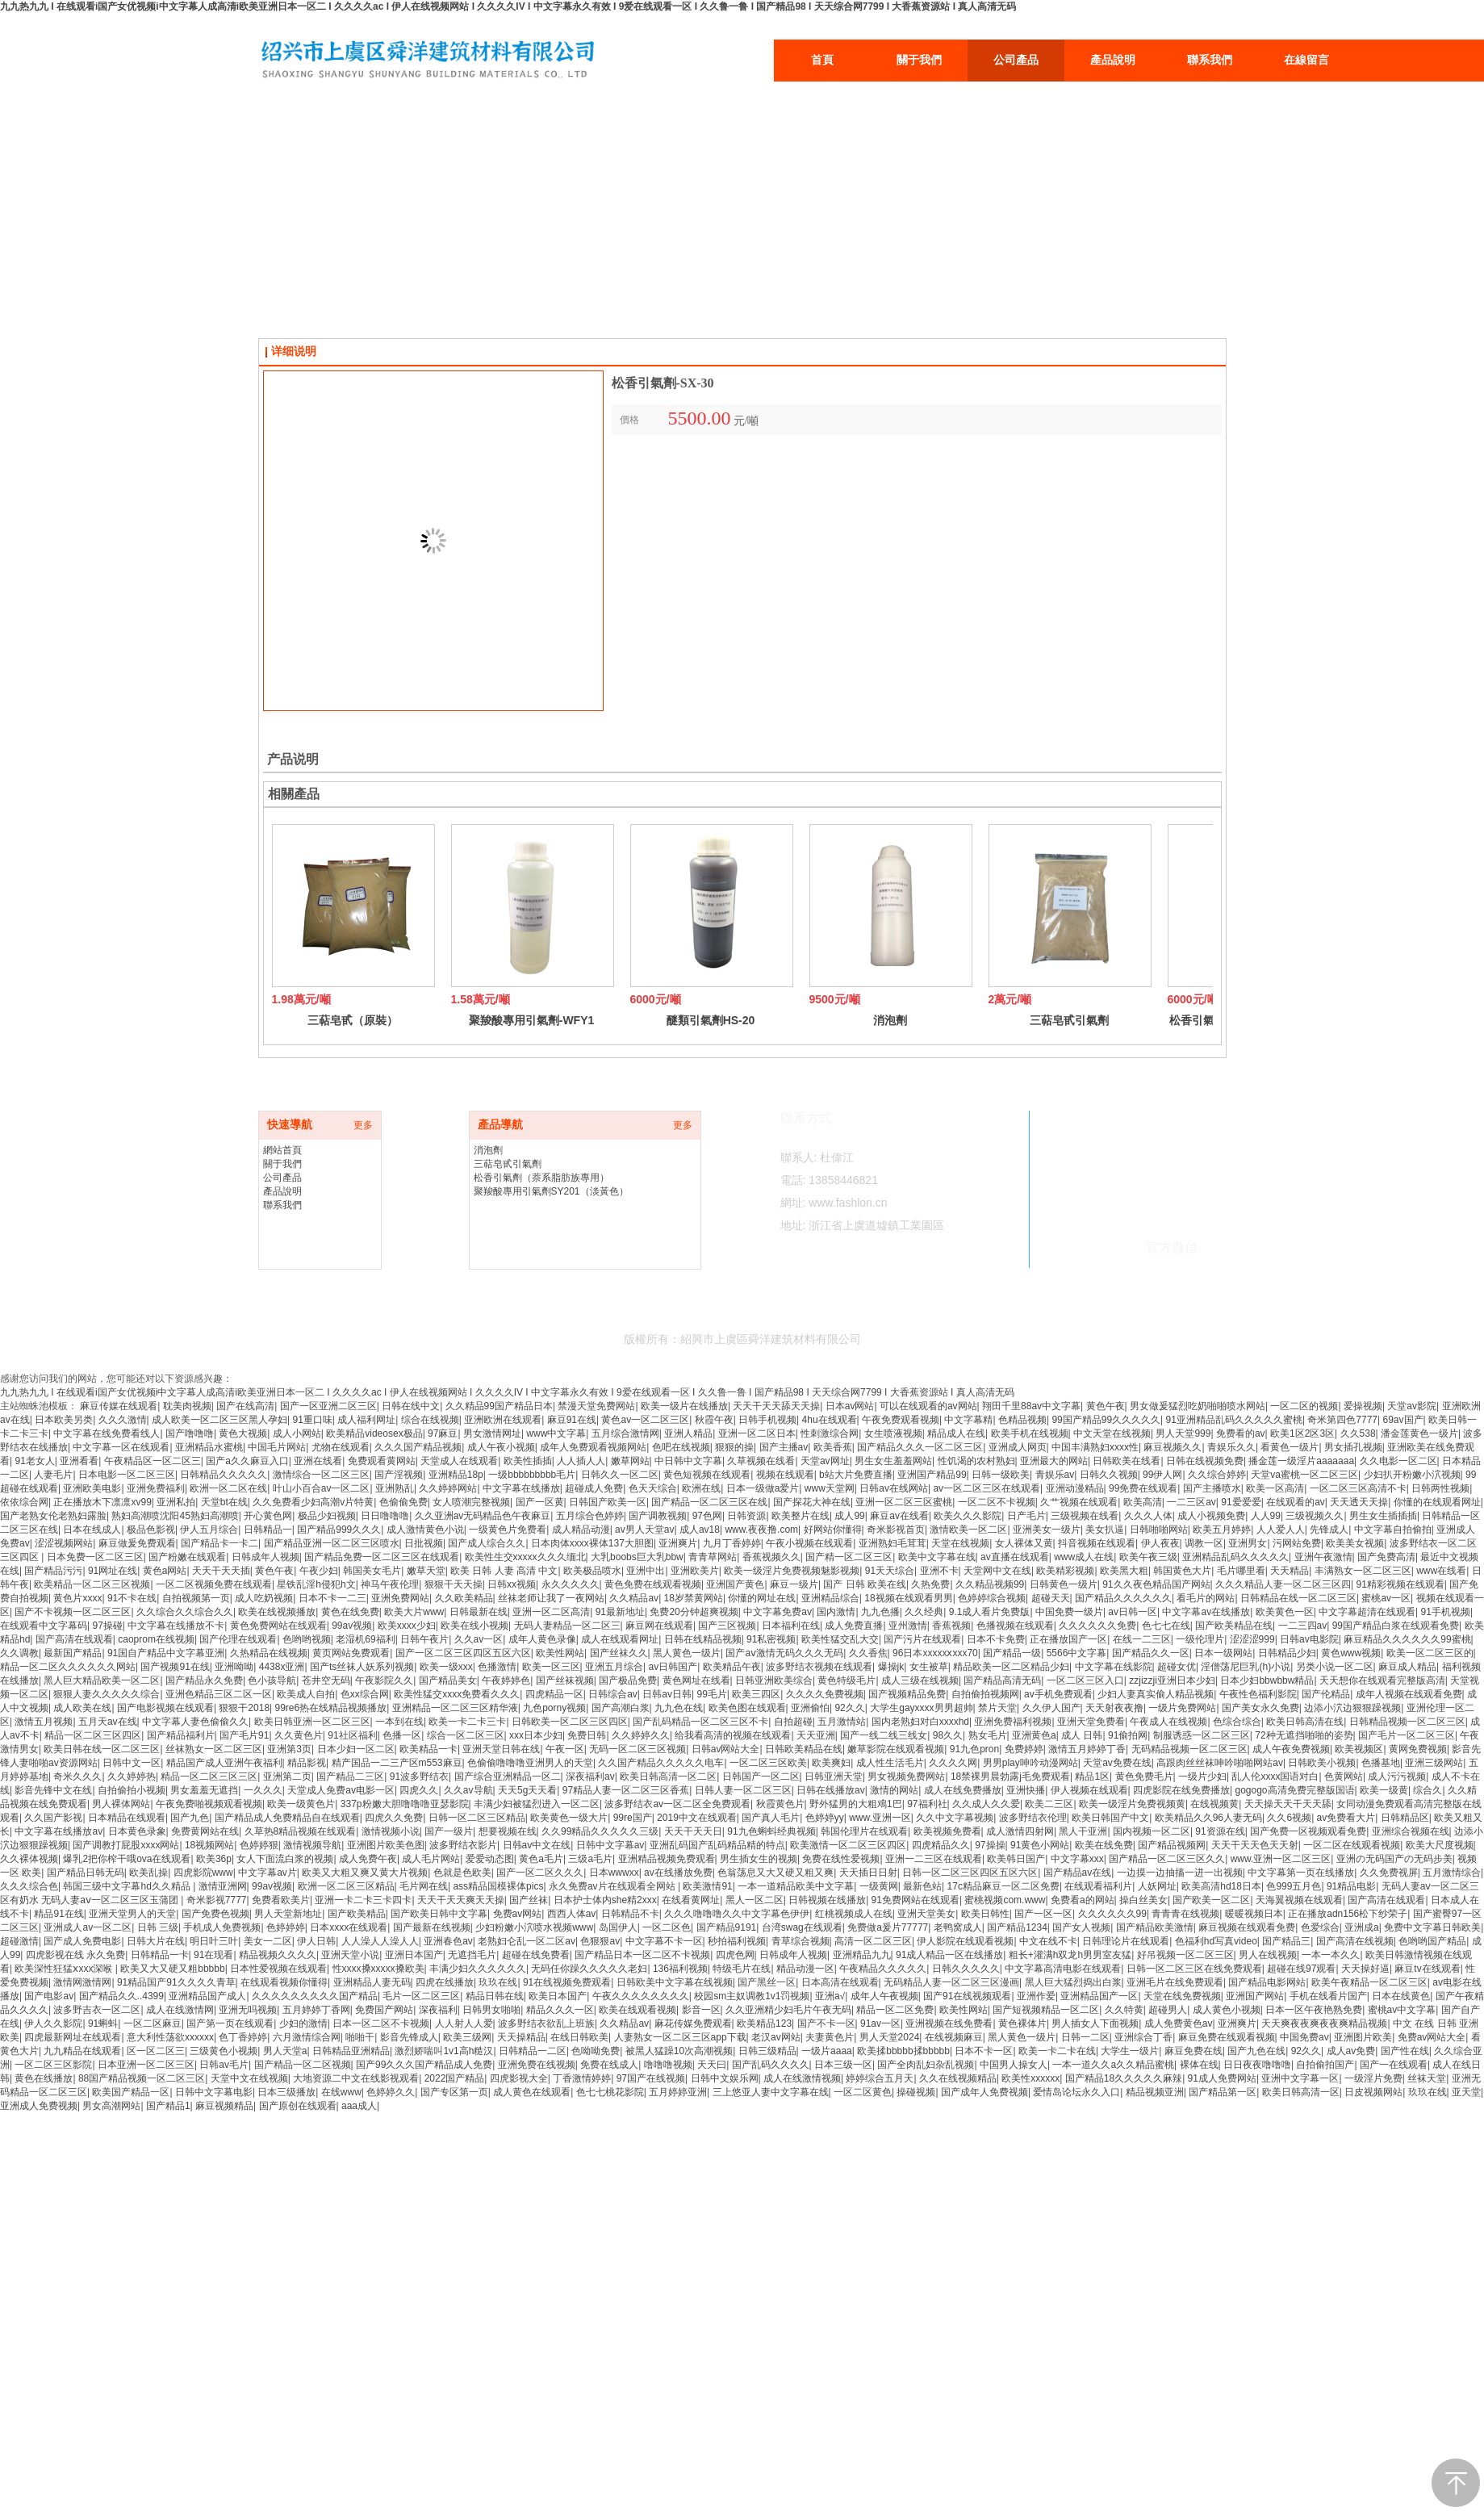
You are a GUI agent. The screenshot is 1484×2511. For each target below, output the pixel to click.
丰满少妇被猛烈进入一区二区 (537, 1804)
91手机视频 (1445, 1612)
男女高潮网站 (111, 2105)
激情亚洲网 (223, 1886)
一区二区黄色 (863, 2092)
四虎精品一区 (554, 1694)
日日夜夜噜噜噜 (1257, 2064)
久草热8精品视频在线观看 (301, 1831)
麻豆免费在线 (1193, 2051)
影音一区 (701, 2009)
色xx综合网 (365, 1694)
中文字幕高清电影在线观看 (1063, 1968)
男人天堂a (285, 2051)
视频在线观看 (785, 1474)
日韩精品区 (1405, 1817)
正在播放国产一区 (1068, 1639)
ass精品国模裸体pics (498, 1886)
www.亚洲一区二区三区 (1281, 1858)
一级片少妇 (1202, 1776)
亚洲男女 (1247, 1543)
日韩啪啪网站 (1159, 1529)
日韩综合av (612, 1694)
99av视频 (352, 1625)
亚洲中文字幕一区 (1300, 2078)
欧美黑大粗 (1124, 1570)
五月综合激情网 (625, 1433)
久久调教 (19, 1653)
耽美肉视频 (187, 1406)
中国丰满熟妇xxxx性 (1095, 1447)
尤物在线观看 (340, 1447)
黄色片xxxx (77, 1598)
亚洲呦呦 (234, 1666)
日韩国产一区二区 (761, 1776)
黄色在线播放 (44, 2078)
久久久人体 (1148, 1515)
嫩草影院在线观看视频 (895, 1749)
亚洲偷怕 (810, 1708)
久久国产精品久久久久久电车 (661, 1762)
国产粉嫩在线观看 (187, 1557)
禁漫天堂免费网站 (596, 1406)
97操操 (990, 1845)
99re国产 (632, 1817)
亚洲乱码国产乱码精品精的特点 (717, 1845)
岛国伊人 (618, 1927)
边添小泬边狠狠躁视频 (1352, 1708)
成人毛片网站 (431, 1858)
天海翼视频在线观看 (1299, 1900)
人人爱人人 (1280, 1529)
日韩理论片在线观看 (1125, 1941)
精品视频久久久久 (277, 1955)
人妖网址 (1157, 1886)
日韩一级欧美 (1001, 1474)
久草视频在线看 (761, 1461)
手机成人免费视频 (222, 1927)
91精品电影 (1351, 1886)
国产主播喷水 (1212, 1488)
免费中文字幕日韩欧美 (1432, 1927)
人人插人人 (581, 1461)
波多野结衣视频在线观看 (819, 1666)
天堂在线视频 (960, 1543)
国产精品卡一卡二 (219, 1543)
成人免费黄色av (1178, 2023)
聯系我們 (282, 1205)
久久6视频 (1289, 1817)
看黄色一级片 (1289, 1447)
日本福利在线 (791, 1625)
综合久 (1427, 1790)
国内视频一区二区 (1151, 1831)
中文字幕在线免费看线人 (106, 1433)
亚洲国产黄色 (735, 1584)
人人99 (1266, 1515)
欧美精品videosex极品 (374, 1433)
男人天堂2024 (889, 2037)
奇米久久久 (77, 1776)
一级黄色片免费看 (507, 1529)
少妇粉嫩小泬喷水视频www (534, 1927)
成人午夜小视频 (501, 1447)
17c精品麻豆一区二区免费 (1003, 1886)
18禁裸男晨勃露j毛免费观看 (1010, 1776)
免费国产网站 (384, 2009)
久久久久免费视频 (824, 1694)
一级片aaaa (826, 2051)
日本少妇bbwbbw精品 (1267, 1680)
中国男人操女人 (1013, 2064)
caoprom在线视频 (156, 1639)
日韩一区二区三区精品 (476, 1817)
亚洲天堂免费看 (1091, 1721)
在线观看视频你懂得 (284, 1982)
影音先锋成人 (409, 2037)
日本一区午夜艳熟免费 (1313, 2009)
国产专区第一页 (454, 2092)
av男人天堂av (644, 1529)
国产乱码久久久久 (770, 2064)
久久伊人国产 (1051, 1708)
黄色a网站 (165, 1570)
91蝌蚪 (103, 2023)
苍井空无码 (326, 1680)
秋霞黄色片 (780, 1804)
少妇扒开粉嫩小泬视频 (1412, 1474)
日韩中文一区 (131, 1762)
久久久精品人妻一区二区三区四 (1283, 1584)
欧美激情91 (707, 1886)
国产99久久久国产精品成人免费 (424, 2064)
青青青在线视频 (1185, 1913)
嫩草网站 (630, 1461)
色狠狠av (600, 1941)
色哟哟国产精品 (1432, 1941)
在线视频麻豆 (954, 2037)
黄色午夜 (1105, 1406)
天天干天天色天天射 (1254, 1845)
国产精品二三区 (350, 1776)
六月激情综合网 (307, 2037)
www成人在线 (1084, 1557)
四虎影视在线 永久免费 (75, 1955)
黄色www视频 (1351, 1653)
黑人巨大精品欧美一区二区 (102, 1680)
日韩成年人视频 (265, 1557)
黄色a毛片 (541, 1858)
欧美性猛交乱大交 (840, 1639)
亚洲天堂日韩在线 (501, 1749)
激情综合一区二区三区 (321, 1474)
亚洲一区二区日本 (757, 1433)
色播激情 (497, 1666)
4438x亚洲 (282, 1666)
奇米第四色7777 (1342, 1419)
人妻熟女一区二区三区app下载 (680, 2037)
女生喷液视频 (893, 1433)
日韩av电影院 (1309, 1639)
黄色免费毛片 (1144, 1776)
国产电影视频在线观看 (165, 1708)
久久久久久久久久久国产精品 (315, 1996)
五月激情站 (841, 1721)
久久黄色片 (298, 1735)
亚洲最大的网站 (1054, 1461)
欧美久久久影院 (967, 1515)
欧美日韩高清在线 (1305, 1721)
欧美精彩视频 (1065, 1570)
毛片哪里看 (1241, 1570)
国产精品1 (168, 2105)
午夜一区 (565, 1749)
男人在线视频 (1268, 1955)
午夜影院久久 (384, 1680)
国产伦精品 (1326, 1694)
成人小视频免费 (1211, 1515)
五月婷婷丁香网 (316, 2009)
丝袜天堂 (1426, 2078)
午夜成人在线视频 (1168, 1721)
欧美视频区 (1359, 1749)
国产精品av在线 (1077, 1872)
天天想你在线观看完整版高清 (1382, 1680)
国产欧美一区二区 (1211, 1900)
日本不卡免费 (996, 1639)
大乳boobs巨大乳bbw (637, 1557)
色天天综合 (653, 1488)
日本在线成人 (92, 1529)
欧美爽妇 (831, 1762)
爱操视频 (1363, 1406)
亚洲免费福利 (156, 1488)
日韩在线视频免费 (1205, 1461)
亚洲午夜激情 (1323, 1557)
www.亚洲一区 (880, 1817)
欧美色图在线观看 (747, 1708)
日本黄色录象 (137, 1831)
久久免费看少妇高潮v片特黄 (313, 1502)
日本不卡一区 (984, 2051)
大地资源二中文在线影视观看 (356, 2078)
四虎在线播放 (445, 1982)
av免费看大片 (1346, 1817)
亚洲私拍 (176, 1502)
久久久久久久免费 (1097, 1625)
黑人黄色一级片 (687, 1653)
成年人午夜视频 (884, 1996)
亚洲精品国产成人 (207, 1996)
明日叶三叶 (214, 1941)
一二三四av (1302, 1625)
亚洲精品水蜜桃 (209, 1447)
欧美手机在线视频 (1029, 1433)
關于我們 (282, 1164)
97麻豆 (443, 1433)
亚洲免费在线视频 (536, 2064)
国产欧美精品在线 (1234, 1625)
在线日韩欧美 (579, 2037)
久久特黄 (1124, 2009)
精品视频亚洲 (1155, 2092)
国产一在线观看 (1394, 2064)
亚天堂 (1466, 2092)
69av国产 (1403, 1419)
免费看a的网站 (1082, 1900)
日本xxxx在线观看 (348, 1927)
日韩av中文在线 (537, 1845)
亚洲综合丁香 (1143, 2037)
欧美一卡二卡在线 (1057, 2051)
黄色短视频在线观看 (706, 1474)
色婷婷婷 (285, 1927)
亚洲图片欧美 (1363, 2037)
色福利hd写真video (1216, 1941)
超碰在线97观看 (1301, 1968)
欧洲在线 (701, 1488)
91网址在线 (112, 1570)
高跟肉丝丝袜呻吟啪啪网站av (1219, 1762)
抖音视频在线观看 (1096, 1543)
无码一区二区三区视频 (637, 1749)
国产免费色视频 (215, 1913)
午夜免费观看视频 (900, 1419)
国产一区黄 (540, 1502)
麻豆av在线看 (899, 1515)
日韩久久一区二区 (619, 1474)
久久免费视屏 (1389, 1872)
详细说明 (293, 351)
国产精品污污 (53, 1570)
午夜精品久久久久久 (882, 1968)
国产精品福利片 (181, 1735)
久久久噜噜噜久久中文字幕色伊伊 (736, 1913)
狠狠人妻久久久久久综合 (106, 1694)
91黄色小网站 (1039, 1845)
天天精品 (1289, 1570)
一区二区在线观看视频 (1351, 1845)
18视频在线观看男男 (908, 1598)
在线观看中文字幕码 (43, 1625)
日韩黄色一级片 (1063, 1584)
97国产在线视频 (651, 2078)
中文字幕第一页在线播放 (1301, 1872)
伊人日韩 (316, 1941)
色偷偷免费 (403, 1502)
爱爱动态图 (490, 1858)
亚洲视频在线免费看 (949, 2023)
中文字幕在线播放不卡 (175, 1625)
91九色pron (974, 1749)
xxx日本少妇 (535, 1735)
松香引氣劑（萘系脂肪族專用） (541, 1177)
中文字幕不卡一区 (664, 1941)
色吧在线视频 (681, 1447)
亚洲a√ (830, 1996)
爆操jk (891, 1666)
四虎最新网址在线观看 (72, 2037)
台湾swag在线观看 (802, 1927)
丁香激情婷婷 (582, 2078)
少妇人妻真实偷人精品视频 (1155, 1694)
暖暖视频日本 (1254, 1913)
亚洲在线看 (318, 1461)
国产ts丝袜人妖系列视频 (362, 1666)
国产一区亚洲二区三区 (328, 1406)
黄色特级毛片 (846, 1680)
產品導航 (500, 1125)
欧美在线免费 (1104, 1845)
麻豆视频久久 (1172, 1447)
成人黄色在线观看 (532, 2092)
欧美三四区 (756, 1694)
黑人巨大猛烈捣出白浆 (1073, 1982)
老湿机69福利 (365, 1639)
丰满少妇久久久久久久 (477, 1968)
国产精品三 (1286, 1941)
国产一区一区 (1043, 1913)
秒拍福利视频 (737, 1941)
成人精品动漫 (581, 1529)
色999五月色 (1293, 1886)
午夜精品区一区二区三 (152, 1461)
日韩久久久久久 (966, 1968)
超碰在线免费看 (536, 1955)
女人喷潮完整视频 (471, 1502)
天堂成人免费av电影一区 (341, 1790)
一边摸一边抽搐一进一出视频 (1180, 1872)
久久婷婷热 (131, 1776)
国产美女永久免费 (1260, 1708)
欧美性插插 (528, 1461)
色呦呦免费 (595, 2051)
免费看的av (1240, 1433)
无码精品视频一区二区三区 (1189, 1749)
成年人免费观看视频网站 (593, 1447)
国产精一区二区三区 (848, 1557)
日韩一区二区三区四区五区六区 (970, 1872)
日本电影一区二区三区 (126, 1474)
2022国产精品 (454, 2078)
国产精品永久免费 (204, 1680)
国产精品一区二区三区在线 (709, 1502)
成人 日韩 (1081, 1735)
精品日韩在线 (495, 1996)
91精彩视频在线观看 (1400, 1584)
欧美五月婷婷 (1222, 1529)
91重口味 (312, 1419)
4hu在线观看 (829, 1419)
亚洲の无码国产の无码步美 (1394, 1858)
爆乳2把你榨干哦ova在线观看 (126, 1858)
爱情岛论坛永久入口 (1076, 2092)
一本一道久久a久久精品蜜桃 (1113, 2064)
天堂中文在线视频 (249, 2078)
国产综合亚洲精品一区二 (507, 1776)
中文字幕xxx (1077, 1858)
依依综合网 (24, 1502)
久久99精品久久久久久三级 (599, 1831)
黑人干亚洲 (1083, 1831)
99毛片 (711, 1694)
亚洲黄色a (1034, 1735)
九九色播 (880, 1612)
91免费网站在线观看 (915, 1900)
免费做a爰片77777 (887, 1927)
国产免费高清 (1386, 1557)
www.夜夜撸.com (761, 1529)
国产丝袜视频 (565, 1680)
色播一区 (401, 1735)
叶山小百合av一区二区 (321, 1488)
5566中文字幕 (1077, 1653)
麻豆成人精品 (1407, 1666)
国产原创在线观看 (298, 2105)
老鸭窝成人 (958, 1927)
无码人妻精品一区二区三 (567, 1625)
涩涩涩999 (1252, 1639)
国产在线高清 (245, 1406)
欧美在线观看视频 (637, 2009)
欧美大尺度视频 (1440, 1845)
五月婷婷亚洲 (678, 2092)
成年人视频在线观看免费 (1409, 1694)
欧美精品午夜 (732, 1666)
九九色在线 (678, 1708)
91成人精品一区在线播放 (949, 1955)
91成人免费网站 (1222, 2078)
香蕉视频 (951, 1625)
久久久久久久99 (1112, 1913)
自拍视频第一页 (196, 1598)
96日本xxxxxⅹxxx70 (935, 1653)
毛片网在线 (423, 1886)
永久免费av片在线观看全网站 (613, 1886)
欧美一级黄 (1384, 1790)
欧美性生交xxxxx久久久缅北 (525, 1557)
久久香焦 (868, 1653)
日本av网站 (850, 1406)
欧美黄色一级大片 (569, 1817)
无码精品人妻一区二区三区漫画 (951, 1982)
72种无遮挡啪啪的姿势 (1303, 1735)
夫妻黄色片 (829, 2037)
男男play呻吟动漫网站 (1030, 1762)
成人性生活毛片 (890, 1762)
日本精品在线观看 (126, 1817)
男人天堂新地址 (288, 1913)
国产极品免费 (628, 1680)
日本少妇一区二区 (356, 1749)
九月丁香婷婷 (732, 1543)
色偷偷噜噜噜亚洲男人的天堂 (530, 1762)
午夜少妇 (318, 1570)
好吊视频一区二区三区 (1185, 1955)
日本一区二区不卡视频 (380, 2023)
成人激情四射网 (1020, 1831)
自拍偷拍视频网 (985, 1694)
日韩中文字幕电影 (214, 2092)
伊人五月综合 (209, 1529)
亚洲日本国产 (414, 1955)
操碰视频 (916, 2092)
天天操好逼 (1365, 1968)
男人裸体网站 (121, 1804)
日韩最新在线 (478, 1612)
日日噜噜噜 (385, 1515)
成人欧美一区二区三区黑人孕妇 (219, 1419)
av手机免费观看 (1058, 1694)
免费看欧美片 (281, 1900)
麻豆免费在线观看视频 (1226, 2037)
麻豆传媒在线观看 (118, 1406)
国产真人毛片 (771, 1817)
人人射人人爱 (464, 2023)
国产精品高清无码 (1002, 1680)
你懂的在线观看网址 (1437, 1502)
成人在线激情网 (180, 2009)
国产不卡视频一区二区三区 (73, 1612)
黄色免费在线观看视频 (652, 1584)
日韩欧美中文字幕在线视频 (675, 1982)
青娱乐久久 (1231, 1447)
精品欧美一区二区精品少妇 (1011, 1666)
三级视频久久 (1314, 1515)
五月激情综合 (1452, 1872)
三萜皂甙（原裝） (352, 1020)
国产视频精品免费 (907, 1694)
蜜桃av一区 (1386, 1598)
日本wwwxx (614, 1872)
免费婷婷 (1024, 1749)
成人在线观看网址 (619, 1639)
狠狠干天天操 (453, 1584)
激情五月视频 (44, 1721)
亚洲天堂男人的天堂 (132, 1913)
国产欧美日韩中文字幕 (439, 1913)
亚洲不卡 (939, 1570)
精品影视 (306, 1762)
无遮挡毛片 (472, 1955)
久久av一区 (479, 1639)
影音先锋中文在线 (53, 1790)
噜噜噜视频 (668, 2064)
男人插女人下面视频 (1095, 2023)
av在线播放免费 (678, 1872)
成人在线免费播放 (962, 1790)
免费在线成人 (609, 2064)
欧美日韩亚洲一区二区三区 (312, 1721)
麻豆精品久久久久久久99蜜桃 (1407, 1639)
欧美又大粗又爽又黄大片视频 (365, 1872)
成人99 (849, 1515)
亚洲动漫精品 (1075, 1488)
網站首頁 (282, 1150)
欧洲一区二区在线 (228, 1488)
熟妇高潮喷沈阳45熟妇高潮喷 (174, 1515)
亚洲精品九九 (862, 1955)
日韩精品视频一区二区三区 (1407, 1721)
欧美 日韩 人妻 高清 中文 (504, 1570)
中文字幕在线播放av (58, 1831)
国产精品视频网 (1172, 1845)
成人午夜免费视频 (1291, 1749)
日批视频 (423, 1543)
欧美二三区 (1049, 1804)
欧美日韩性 (985, 1913)
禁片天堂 (997, 1708)
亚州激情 (907, 1625)
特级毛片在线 (742, 1968)
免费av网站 (517, 1913)
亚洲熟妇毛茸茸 (892, 1543)
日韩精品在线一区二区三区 (1298, 1598)
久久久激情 (122, 1419)
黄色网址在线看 (696, 1680)
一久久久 (263, 1790)
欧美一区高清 (1275, 1488)
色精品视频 (1022, 1419)
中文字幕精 (968, 1419)
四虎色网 (735, 1955)
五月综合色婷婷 (590, 1515)
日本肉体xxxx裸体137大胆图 (592, 1543)
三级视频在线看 (1084, 1515)
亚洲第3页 (289, 1749)
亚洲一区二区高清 (551, 1612)
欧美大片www (414, 1612)
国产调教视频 (658, 1515)
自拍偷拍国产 (1325, 2064)
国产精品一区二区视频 (302, 2064)
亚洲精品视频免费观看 (666, 1858)
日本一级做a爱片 (763, 1488)
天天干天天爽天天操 (460, 1900)
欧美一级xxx (446, 1666)
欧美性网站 (560, 1653)
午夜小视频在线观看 (809, 1543)
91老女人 (34, 1461)
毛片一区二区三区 (421, 1996)
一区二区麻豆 (152, 2023)
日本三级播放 (286, 2092)
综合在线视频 (430, 1419)
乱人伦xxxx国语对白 (1275, 1776)
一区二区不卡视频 (996, 1502)
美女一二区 (268, 1941)
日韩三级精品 (767, 2051)
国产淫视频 (398, 1474)
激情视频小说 (391, 1831)
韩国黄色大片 (1182, 1570)
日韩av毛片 (224, 2064)
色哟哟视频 (306, 1639)
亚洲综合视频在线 (1410, 1831)
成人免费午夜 (368, 1858)
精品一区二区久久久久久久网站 (68, 1666)
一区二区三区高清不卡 (1358, 1488)
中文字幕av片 (267, 1872)
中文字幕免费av (777, 1612)
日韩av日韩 (667, 1694)
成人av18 (699, 1529)
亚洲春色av (448, 1941)
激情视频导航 (312, 1845)
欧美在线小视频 (474, 1625)
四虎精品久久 (941, 1845)
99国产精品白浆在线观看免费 (1395, 1625)
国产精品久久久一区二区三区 (920, 1447)
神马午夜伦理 (390, 1584)
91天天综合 (889, 1570)
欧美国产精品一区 (130, 2092)
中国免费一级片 (1069, 1612)
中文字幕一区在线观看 (121, 1447)
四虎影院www (203, 1872)
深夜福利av (590, 1776)
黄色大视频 (243, 1433)
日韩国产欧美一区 (607, 1502)
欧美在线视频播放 (277, 1612)
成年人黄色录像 (542, 1639)
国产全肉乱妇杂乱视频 (925, 2064)
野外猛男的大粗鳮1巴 (855, 1804)
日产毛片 (1026, 1515)
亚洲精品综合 (830, 1598)
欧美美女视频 (1355, 1543)
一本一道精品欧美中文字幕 (796, 1886)
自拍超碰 (793, 1721)
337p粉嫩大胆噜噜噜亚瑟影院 (405, 1804)
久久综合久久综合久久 (184, 1612)
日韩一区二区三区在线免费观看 (1194, 1968)
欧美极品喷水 (592, 1570)
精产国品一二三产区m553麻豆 (397, 1762)
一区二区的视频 (1304, 1406)
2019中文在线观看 (697, 1817)
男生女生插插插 (1383, 1515)
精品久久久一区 (560, 2009)
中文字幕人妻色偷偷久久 (195, 1721)
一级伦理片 (1200, 1639)
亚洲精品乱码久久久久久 (1235, 1557)
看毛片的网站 (1206, 1598)
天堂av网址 (825, 1461)
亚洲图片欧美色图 (385, 1845)
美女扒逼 (1104, 1529)
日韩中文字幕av (610, 1845)
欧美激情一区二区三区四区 (848, 1845)
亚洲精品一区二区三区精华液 (455, 1708)
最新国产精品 (73, 1653)
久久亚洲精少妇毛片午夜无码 (788, 2009)
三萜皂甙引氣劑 (1069, 1020)
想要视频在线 (508, 1831)
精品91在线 (58, 1913)
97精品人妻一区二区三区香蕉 (625, 1790)
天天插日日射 (868, 1872)
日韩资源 (746, 1515)
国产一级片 (448, 1831)
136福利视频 (680, 1968)
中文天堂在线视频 (1112, 1433)
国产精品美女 (448, 1680)
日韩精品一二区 (532, 2051)
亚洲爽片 (677, 1543)
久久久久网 (953, 1762)
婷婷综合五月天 (879, 2078)
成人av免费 (1351, 2051)
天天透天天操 (1359, 1502)
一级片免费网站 (1182, 1708)
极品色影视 (151, 1529)
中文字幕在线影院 (1113, 1666)
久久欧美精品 (464, 1598)
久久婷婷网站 (448, 1488)
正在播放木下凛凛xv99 (102, 1502)
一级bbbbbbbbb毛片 (531, 1474)
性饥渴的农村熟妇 (976, 1461)
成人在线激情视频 (802, 2078)
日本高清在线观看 (840, 1982)
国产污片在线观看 (922, 1639)
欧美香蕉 (832, 1447)
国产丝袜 (528, 1900)
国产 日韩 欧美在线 (864, 1584)
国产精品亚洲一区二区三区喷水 (331, 1543)
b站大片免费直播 (855, 1474)
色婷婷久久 (390, 2092)
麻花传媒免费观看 (693, 2023)
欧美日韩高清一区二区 (668, 1776)
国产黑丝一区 (767, 1982)
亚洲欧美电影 (92, 1488)
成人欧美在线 (82, 1708)
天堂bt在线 (224, 1502)
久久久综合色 (29, 1886)
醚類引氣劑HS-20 (711, 1020)
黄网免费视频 (1418, 1749)
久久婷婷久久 (641, 1735)
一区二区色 (666, 1927)
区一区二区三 (156, 2051)
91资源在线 (1219, 1831)
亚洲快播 (1025, 1790)
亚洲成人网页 (1018, 1447)
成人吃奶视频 (264, 1598)
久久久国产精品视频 (418, 1447)
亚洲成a (1361, 1927)
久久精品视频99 (989, 1584)
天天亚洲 (815, 1735)
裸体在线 (1199, 2064)
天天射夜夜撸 (1114, 1708)
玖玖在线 (498, 1982)
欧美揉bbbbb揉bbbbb (903, 2051)
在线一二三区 (1142, 1639)
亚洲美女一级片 (1047, 1529)
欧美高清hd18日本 (1221, 1886)
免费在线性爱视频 (841, 1858)
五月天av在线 (107, 1721)
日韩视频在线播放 (827, 1900)
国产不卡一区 (826, 2023)
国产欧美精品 (357, 1913)
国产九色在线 (1256, 2051)
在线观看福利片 (1098, 1886)
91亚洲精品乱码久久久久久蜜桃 (1234, 1419)
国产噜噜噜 (189, 1433)
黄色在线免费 (350, 1612)
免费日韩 (586, 1735)
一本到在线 (399, 1721)
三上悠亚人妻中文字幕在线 (771, 2092)
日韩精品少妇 (1287, 1653)
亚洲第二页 (287, 1776)
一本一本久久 (1331, 1955)
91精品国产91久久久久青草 (176, 1982)
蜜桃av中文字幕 (1402, 2009)
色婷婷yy (824, 1817)
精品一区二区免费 (895, 2009)
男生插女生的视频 (758, 1858)
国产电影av (48, 1996)
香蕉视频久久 (771, 1557)
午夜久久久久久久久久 (640, 1996)
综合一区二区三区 (465, 1735)
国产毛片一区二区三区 (1406, 1735)
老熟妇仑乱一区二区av (526, 1941)
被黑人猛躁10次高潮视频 (679, 2051)
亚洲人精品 (688, 1433)
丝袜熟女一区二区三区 (213, 1749)
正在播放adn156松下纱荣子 (1347, 1913)
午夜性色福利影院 (1258, 1694)
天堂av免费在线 (1117, 1762)
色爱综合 (1320, 1927)
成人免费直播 (854, 1625)
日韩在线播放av (830, 1790)
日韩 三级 (157, 1927)
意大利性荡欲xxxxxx (170, 2037)
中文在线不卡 (1048, 1941)
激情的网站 (894, 1790)
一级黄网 (878, 1886)
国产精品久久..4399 (121, 1996)
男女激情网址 (492, 1433)
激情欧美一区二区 (968, 1529)
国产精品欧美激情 (1154, 1927)
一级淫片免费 (1373, 2078)
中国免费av (1304, 2037)
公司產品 (282, 1177)
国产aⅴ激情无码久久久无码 (784, 1653)
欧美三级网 (467, 2037)
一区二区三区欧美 (768, 1762)
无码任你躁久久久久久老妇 (589, 1968)
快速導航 (289, 1125)
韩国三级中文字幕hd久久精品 (128, 1886)
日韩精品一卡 (160, 1955)
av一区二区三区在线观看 (986, 1488)
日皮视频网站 (1373, 2092)
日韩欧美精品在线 (803, 1749)
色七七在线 (1166, 1625)
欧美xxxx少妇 (407, 1625)
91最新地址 (620, 1612)
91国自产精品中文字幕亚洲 (165, 1653)
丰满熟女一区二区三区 (1363, 1570)
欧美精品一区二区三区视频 (92, 1584)
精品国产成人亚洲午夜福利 (224, 1762)
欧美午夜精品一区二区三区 (1369, 1982)
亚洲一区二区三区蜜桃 (903, 1502)
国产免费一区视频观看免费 (1308, 1831)
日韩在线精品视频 (703, 1639)
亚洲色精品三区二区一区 (218, 1694)
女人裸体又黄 (1024, 1543)
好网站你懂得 (833, 1529)
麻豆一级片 (794, 1584)
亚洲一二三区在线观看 (933, 1858)
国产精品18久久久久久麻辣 (1123, 2078)
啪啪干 (359, 2037)
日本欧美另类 (64, 1419)
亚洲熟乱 (394, 1488)
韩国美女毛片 (372, 1570)
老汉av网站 (776, 2037)
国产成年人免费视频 (984, 2092)
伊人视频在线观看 (1089, 1790)
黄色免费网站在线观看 (278, 1625)
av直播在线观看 (1014, 1557)
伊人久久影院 (53, 2023)
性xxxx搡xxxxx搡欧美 (378, 1968)
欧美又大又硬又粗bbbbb (172, 1968)
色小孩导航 (272, 1680)
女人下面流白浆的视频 (284, 1858)
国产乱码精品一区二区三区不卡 (700, 1721)
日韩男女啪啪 (491, 2009)
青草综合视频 (800, 1941)
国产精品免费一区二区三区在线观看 (381, 1557)
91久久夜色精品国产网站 (1156, 1584)
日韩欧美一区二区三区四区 (570, 1721)
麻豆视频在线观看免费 (1246, 1927)
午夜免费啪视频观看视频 (209, 1804)
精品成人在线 (956, 1433)
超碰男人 (1167, 2009)
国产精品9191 (726, 1927)
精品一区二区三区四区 (92, 1735)
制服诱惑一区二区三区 (1201, 1735)
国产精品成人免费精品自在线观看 (287, 1817)
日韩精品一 (268, 1529)
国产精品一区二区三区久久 (1167, 1858)
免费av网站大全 (1432, 2037)
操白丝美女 (1143, 1900)
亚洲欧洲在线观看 (502, 1419)
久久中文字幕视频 (954, 1817)
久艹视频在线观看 (1079, 1502)
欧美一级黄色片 (301, 1804)
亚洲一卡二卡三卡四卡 (363, 1900)
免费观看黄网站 (382, 1461)
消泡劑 (890, 1020)
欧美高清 (1142, 1502)
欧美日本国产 (558, 1996)
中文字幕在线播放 (521, 1488)
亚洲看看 (79, 1461)
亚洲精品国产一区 (1099, 1996)
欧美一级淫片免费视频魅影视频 (791, 1570)
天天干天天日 (693, 1831)
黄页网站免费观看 (351, 1653)
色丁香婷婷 (243, 2037)
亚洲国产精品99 (931, 1474)
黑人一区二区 (754, 1900)
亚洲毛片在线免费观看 (1175, 1982)
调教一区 (1204, 1543)
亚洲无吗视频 (248, 2009)
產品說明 (282, 1191)
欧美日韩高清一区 (1301, 2092)
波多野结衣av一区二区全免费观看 (677, 1804)
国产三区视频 (727, 1625)
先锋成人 (1329, 1529)
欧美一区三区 (551, 1666)
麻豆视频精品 (224, 2105)
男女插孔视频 (1353, 1447)
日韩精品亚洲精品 (351, 2051)
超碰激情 (19, 1941)
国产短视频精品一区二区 (1046, 2009)
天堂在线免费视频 (1182, 1996)
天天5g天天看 (527, 1790)
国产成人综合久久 (486, 1543)
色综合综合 (1237, 1721)
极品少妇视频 (327, 1515)
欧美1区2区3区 (1302, 1433)
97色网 (707, 1515)
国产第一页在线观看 (230, 2023)
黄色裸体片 (1022, 2023)
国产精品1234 (1017, 1927)
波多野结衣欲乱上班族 (546, 2023)
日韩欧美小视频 (1322, 1762)
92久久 (849, 1708)
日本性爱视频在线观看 (278, 1968)
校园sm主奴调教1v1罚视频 (751, 1996)
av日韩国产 (672, 1666)
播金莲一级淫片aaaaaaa (1301, 1461)
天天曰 (711, 2064)
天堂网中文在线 (997, 1570)
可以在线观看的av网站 (928, 1406)
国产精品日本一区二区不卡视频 (642, 1955)
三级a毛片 (590, 1858)
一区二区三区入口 (1085, 1680)
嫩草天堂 (426, 1570)
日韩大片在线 (156, 1941)
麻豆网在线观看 (659, 1625)
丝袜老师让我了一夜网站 (551, 1598)
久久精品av (633, 1598)
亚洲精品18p (455, 1474)
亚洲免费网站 (400, 1598)
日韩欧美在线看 (1126, 1461)
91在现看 (213, 1955)
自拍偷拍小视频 (131, 1790)
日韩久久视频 (1109, 1474)
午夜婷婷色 (506, 1680)
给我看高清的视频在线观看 (733, 1735)
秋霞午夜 (714, 1419)
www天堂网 (830, 1488)
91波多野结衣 (419, 1776)
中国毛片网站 (277, 1447)
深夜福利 (438, 2009)
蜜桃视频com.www (1004, 1900)
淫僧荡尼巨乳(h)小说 (1245, 1666)
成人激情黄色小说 (425, 1529)
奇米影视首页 (896, 1529)
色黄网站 (1343, 1776)
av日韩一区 (1132, 1612)
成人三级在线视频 (920, 1680)
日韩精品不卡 (630, 1913)
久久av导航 (468, 1790)
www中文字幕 (556, 1433)
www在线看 (1441, 1570)
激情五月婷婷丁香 (1087, 1749)
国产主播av (784, 1447)
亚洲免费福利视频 (1012, 1721)
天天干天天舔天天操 (776, 1406)
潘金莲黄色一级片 (1419, 1433)
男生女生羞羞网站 (893, 1461)
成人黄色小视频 (1226, 2009)
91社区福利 (352, 1735)
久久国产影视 (53, 1817)
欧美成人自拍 (306, 1694)
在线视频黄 (1214, 1804)
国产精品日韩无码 (85, 1872)
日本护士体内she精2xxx (605, 1900)
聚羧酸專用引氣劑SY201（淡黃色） (551, 1191)
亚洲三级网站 (1434, 1762)
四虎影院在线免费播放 (1181, 1790)
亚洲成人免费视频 (38, 2105)
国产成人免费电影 (82, 1941)
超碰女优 (1176, 1666)
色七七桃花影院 (610, 2092)
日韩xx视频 (511, 1584)
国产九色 (189, 1817)
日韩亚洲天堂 (834, 1776)
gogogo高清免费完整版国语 (1294, 1790)
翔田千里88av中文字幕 (1031, 1406)
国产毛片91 (244, 1735)
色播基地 (1380, 1762)
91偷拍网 (1127, 1735)
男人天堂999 (1183, 1433)
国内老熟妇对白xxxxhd (920, 1721)
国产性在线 (1405, 2051)
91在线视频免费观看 (567, 1982)
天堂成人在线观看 (459, 1461)
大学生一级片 (1130, 2051)
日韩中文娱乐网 (725, 2078)
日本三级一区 (843, 2064)
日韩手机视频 (767, 1419)
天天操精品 (521, 2037)
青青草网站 (712, 1557)
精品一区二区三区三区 (209, 1776)
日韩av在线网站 (893, 1488)
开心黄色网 (268, 1515)
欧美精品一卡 (428, 1749)
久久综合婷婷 (1217, 1474)
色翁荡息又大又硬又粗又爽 (775, 1872)
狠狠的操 (734, 1447)
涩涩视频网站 (64, 1543)
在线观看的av (1295, 1502)
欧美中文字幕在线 (937, 1557)
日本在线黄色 (1401, 1996)
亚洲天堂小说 (350, 1955)
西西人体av (571, 1913)
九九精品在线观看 (82, 2051)
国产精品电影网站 (1267, 1982)
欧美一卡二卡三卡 (467, 1721)
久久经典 (924, 1612)
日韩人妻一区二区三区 (743, 1790)
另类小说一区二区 (1334, 1666)
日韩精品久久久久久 (223, 1474)
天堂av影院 (1411, 1406)
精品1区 (1092, 1776)
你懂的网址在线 (762, 1598)
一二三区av (1191, 1502)
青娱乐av (1055, 1474)
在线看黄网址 (691, 1900)
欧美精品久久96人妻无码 (1208, 1817)
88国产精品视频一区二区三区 (141, 2078)
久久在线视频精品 (958, 2078)
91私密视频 (771, 1639)
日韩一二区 (1085, 2037)
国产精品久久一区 (1150, 1653)
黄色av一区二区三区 (645, 1419)
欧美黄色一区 (1285, 1612)
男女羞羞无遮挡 (204, 1790)
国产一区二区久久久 (539, 1872)
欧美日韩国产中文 (1110, 1817)
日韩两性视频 (1440, 1488)
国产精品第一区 (1222, 2092)
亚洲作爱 (1036, 1996)
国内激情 (836, 1612)
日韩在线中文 (411, 1406)
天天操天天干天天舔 (1287, 1804)
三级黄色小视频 (223, 2051)
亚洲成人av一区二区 (88, 1927)
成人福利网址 (366, 1419)
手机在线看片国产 (1328, 1996)
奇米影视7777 (216, 1900)
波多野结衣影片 (463, 1845)
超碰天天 (1050, 1598)
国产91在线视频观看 (967, 1996)
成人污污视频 (1397, 1776)
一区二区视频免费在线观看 (214, 1584)
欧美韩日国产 (1016, 1858)
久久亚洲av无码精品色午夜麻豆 (483, 1515)
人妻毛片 (53, 1474)
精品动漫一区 (805, 1968)
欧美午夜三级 (1148, 1557)
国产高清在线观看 (74, 1639)
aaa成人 (359, 2105)
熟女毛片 (987, 1735)
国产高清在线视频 (1355, 1941)
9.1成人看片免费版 (989, 1612)
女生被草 (928, 1666)
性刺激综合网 (830, 1433)
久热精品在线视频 (268, 1653)
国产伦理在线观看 (238, 1639)
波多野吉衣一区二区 (96, 2009)
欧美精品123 (764, 2023)
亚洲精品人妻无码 (372, 1982)
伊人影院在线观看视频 (965, 1941)
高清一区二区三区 (873, 1941)
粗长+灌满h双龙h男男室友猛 (1070, 1955)
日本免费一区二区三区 (95, 1557)
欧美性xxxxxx (1030, 2078)
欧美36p (214, 1858)
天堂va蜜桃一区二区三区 (1304, 1474)
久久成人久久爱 (986, 1804)
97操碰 (107, 1625)
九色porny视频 (554, 1708)
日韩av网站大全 (726, 1749)
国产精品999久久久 (339, 1529)
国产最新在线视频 (431, 1927)
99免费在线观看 (1143, 1488)
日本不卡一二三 (332, 1598)
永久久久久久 (570, 1584)
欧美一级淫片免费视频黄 (1132, 1804)
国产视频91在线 (174, 1666)
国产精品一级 (1012, 1653)
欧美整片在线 (800, 1515)
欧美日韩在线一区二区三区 (102, 1749)
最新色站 (922, 1886)
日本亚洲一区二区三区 (146, 2064)
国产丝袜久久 (619, 1653)
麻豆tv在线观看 (1427, 1968)
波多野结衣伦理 (1033, 1817)
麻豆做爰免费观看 (137, 1543)
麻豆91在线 (571, 1419)
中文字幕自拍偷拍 (1393, 1529)
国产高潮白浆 (621, 1708)
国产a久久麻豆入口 (247, 1461)
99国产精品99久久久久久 (1105, 1419)
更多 (363, 1125)
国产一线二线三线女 (883, 1735)
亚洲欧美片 (695, 1570)
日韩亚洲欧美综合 (774, 1680)
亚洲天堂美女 (926, 1913)
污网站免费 (1297, 1543)
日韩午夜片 (424, 1639)
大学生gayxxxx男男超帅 (921, 1708)
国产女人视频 (1081, 1927)
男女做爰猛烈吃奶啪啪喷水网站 (1197, 1406)
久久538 (1358, 1433)
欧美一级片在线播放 (684, 1406)
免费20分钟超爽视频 (694, 1612)
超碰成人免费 (594, 1488)
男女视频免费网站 (906, 1776)
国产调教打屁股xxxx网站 (126, 1845)
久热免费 (930, 1584)
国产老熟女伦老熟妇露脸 (53, 1515)
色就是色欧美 (462, 1872)
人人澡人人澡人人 (380, 1941)
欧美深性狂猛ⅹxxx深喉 (65, 1968)
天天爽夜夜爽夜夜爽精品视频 (1324, 2023)
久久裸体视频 (29, 1858)
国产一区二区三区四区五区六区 (463, 1653)
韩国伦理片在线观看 (864, 1831)
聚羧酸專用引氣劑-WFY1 (532, 1020)
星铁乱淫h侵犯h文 (316, 1584)
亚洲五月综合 (614, 1666)
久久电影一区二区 (1398, 1461)
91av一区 (880, 2023)
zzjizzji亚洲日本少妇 (1172, 1680)
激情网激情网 (82, 1982)
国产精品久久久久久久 (1123, 1598)
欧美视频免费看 (947, 1831)
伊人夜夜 (1160, 1543)
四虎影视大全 (519, 2078)
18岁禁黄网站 (693, 1598)
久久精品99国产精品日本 (499, 1406)
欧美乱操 (148, 1872)
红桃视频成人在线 (853, 1913)
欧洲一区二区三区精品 (346, 1886)
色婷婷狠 (259, 1845)
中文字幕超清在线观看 (1367, 1612)
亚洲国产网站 (1255, 1996)
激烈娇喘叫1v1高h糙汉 (444, 2051)
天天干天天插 (221, 1570)
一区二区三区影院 (53, 2064)
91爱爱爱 (1240, 1502)
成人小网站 (297, 1433)
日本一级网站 (1223, 1653)
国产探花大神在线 (812, 1502)
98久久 (948, 1735)
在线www (341, 2092)
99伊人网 (1162, 1474)
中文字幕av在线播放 (1206, 1612)
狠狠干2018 (244, 1708)
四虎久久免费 (394, 1817)
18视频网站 (209, 1845)
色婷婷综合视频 (992, 1598)
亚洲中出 (645, 1570)
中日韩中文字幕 (688, 1461)
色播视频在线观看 (1015, 1625)
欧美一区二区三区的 (1430, 1653)
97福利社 (927, 1804)
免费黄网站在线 (205, 1831)
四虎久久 (418, 1790)
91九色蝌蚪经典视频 (771, 1831)
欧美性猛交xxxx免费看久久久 (457, 1694)
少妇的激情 (303, 2023)
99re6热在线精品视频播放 (331, 1708)
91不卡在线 (132, 1598)
